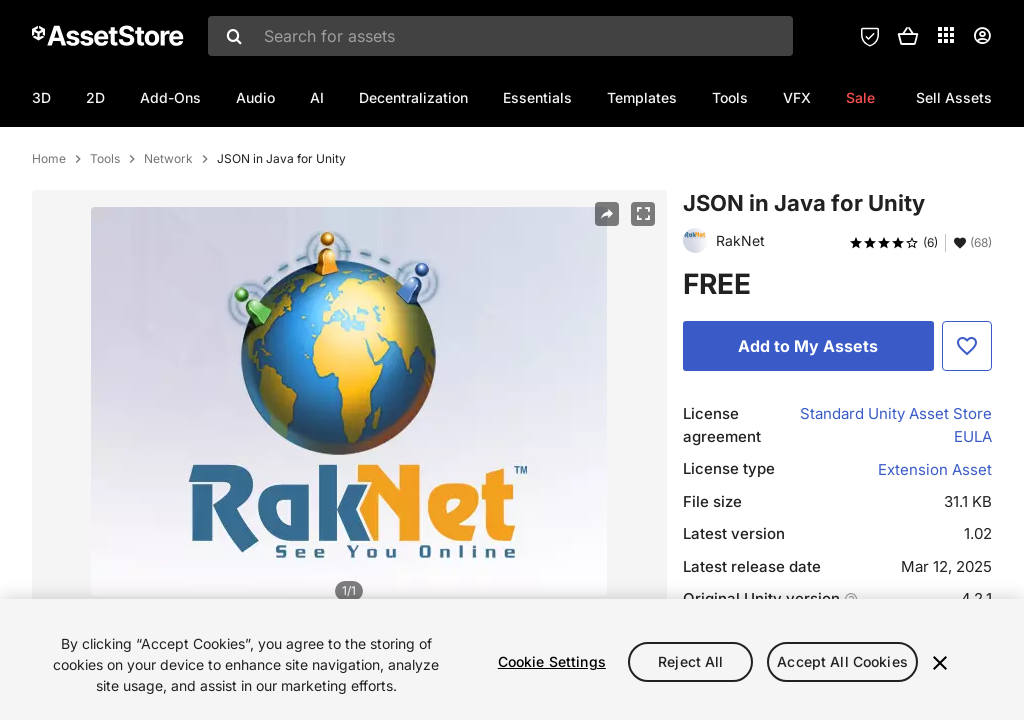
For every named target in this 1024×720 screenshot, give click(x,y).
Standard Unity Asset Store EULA (896, 511)
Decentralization (413, 97)
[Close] (940, 663)
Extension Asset (935, 555)
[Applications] (946, 35)
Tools (730, 97)
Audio (255, 97)
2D (95, 97)
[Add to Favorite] (967, 432)
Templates (642, 97)
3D (41, 97)
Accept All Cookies (842, 661)
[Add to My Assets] (808, 432)
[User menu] (982, 36)
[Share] (607, 300)
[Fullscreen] (643, 300)
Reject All (690, 661)
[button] (908, 36)
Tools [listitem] (105, 245)
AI (317, 97)
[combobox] (500, 36)
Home (49, 245)
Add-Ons (170, 97)
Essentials (537, 97)
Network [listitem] (168, 245)
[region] (512, 659)
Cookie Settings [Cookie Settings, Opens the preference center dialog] (552, 661)
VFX (797, 97)
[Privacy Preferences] (870, 36)
